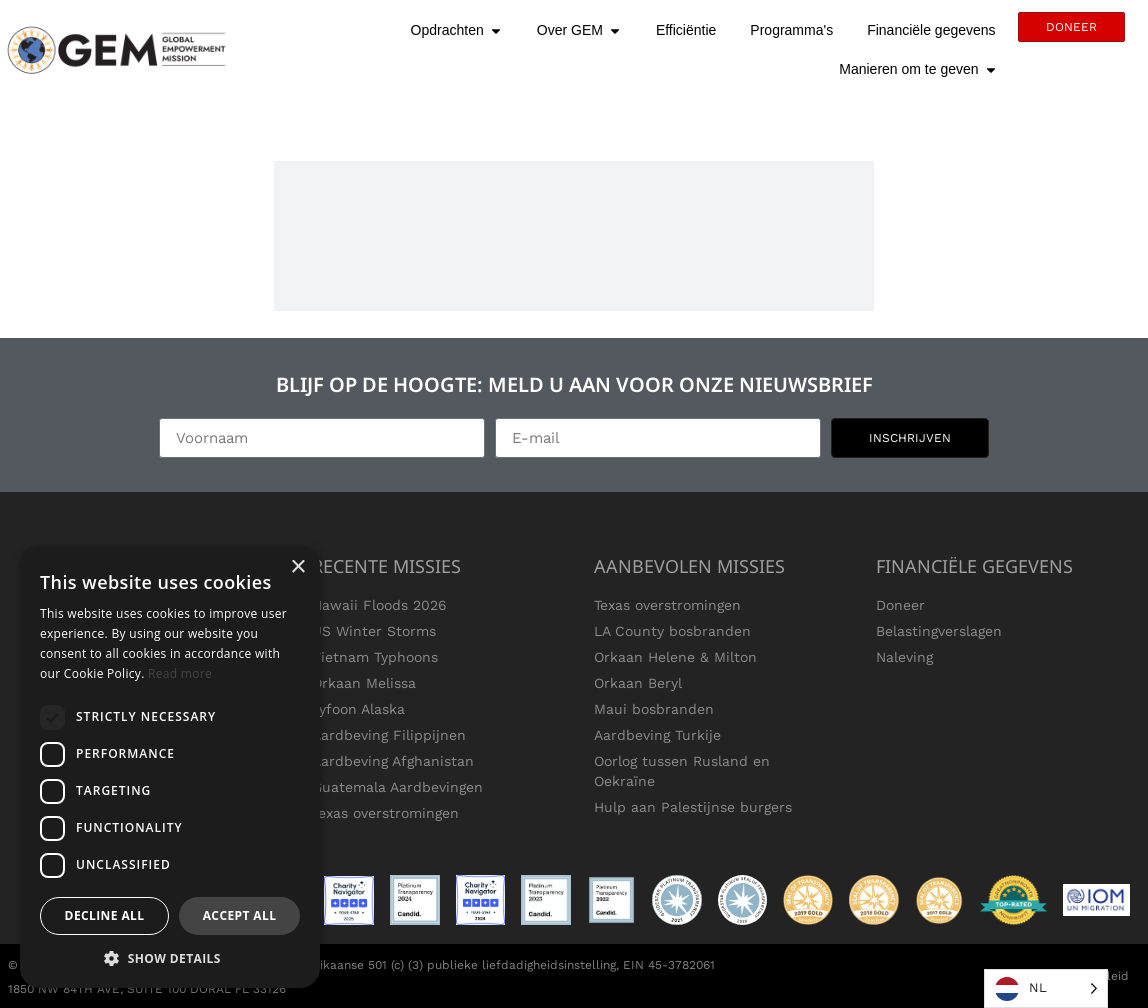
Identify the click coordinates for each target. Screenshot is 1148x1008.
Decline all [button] (105, 915)
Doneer (900, 605)
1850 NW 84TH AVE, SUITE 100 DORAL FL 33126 (147, 989)
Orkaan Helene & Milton (675, 657)
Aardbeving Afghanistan (393, 761)
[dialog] (170, 767)
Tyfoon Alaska (358, 709)
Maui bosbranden (654, 709)
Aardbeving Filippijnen (389, 735)
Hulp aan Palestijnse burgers (693, 807)
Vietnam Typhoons (375, 657)
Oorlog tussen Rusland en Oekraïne (682, 771)
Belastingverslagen (939, 631)
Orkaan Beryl (638, 683)
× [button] (297, 567)
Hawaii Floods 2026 (379, 605)
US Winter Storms (374, 631)
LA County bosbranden (672, 631)
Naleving (904, 657)
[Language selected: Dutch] (1046, 988)
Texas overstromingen (385, 813)
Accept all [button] (240, 915)
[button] (170, 958)
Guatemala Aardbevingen (397, 787)
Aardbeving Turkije (657, 735)
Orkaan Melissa (364, 683)
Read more (180, 673)
